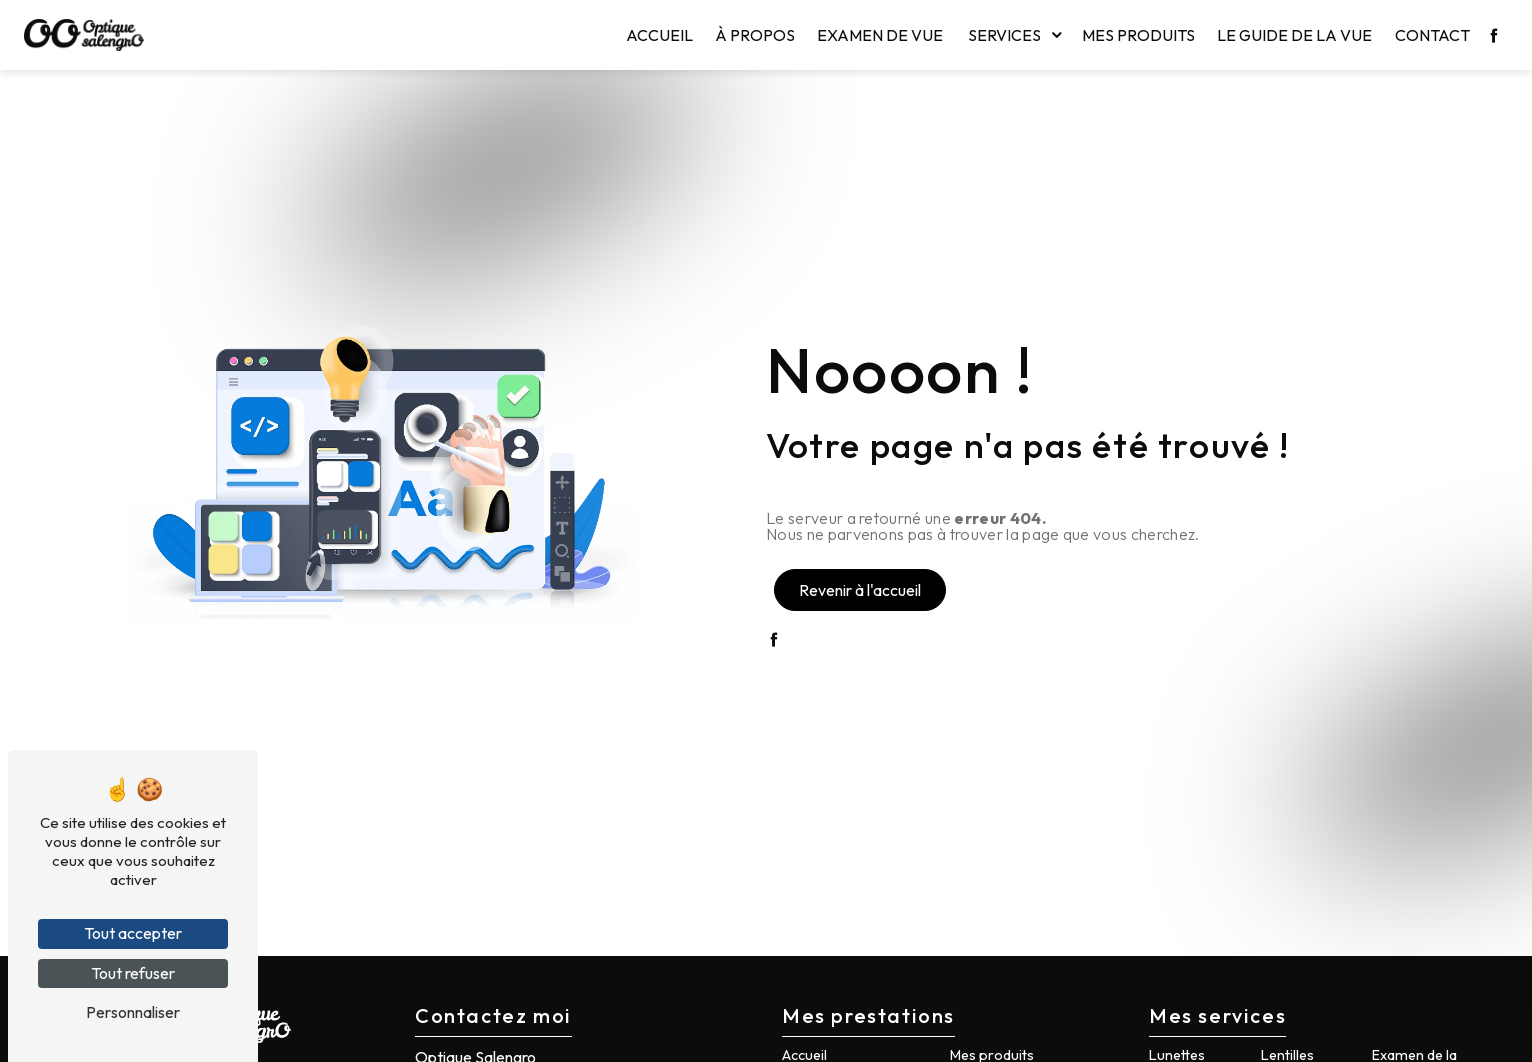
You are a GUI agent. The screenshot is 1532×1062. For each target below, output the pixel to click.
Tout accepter (133, 933)
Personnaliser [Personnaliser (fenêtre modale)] (133, 1012)
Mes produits (1138, 35)
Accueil (659, 35)
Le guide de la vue (1294, 35)
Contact (1432, 35)
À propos (755, 35)
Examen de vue (880, 35)
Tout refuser (133, 973)
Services (1004, 35)
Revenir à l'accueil (860, 590)
